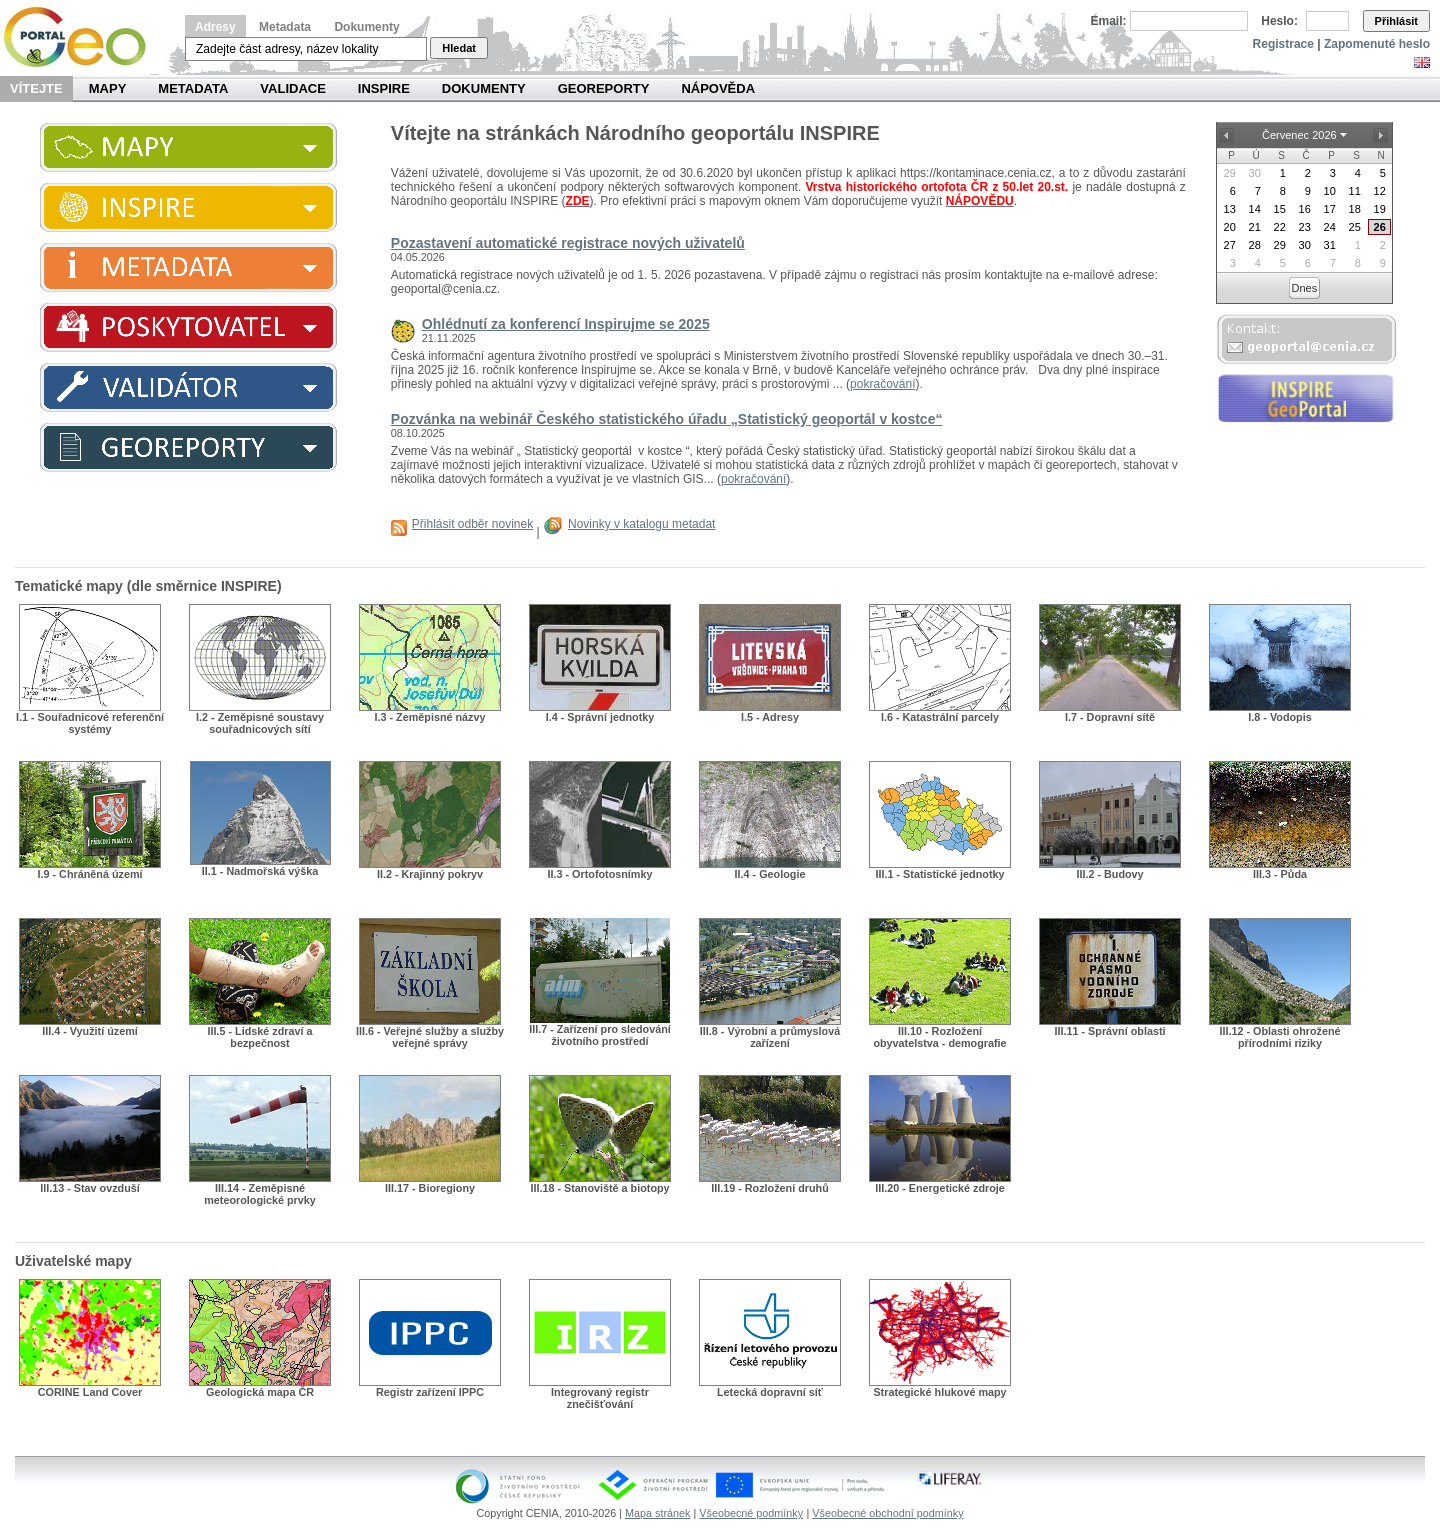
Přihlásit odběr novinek (472, 524)
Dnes (1305, 288)
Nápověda (718, 88)
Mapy (108, 88)
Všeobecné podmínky (751, 1513)
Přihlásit (1396, 21)
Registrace (1283, 44)
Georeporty (604, 88)
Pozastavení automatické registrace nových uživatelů (568, 243)
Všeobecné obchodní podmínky (887, 1513)
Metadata (285, 27)
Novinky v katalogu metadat (641, 524)
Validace (292, 88)
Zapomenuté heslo (1377, 44)
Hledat (459, 48)
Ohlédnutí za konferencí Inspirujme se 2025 (566, 324)
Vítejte (36, 88)
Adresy (215, 27)
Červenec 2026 (1299, 135)
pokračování (882, 384)
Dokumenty (366, 27)
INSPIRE (384, 88)
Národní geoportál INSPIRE (82, 37)
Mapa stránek (657, 1513)
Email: (1109, 21)
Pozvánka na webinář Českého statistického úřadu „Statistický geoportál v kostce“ (667, 419)
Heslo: (1279, 21)
